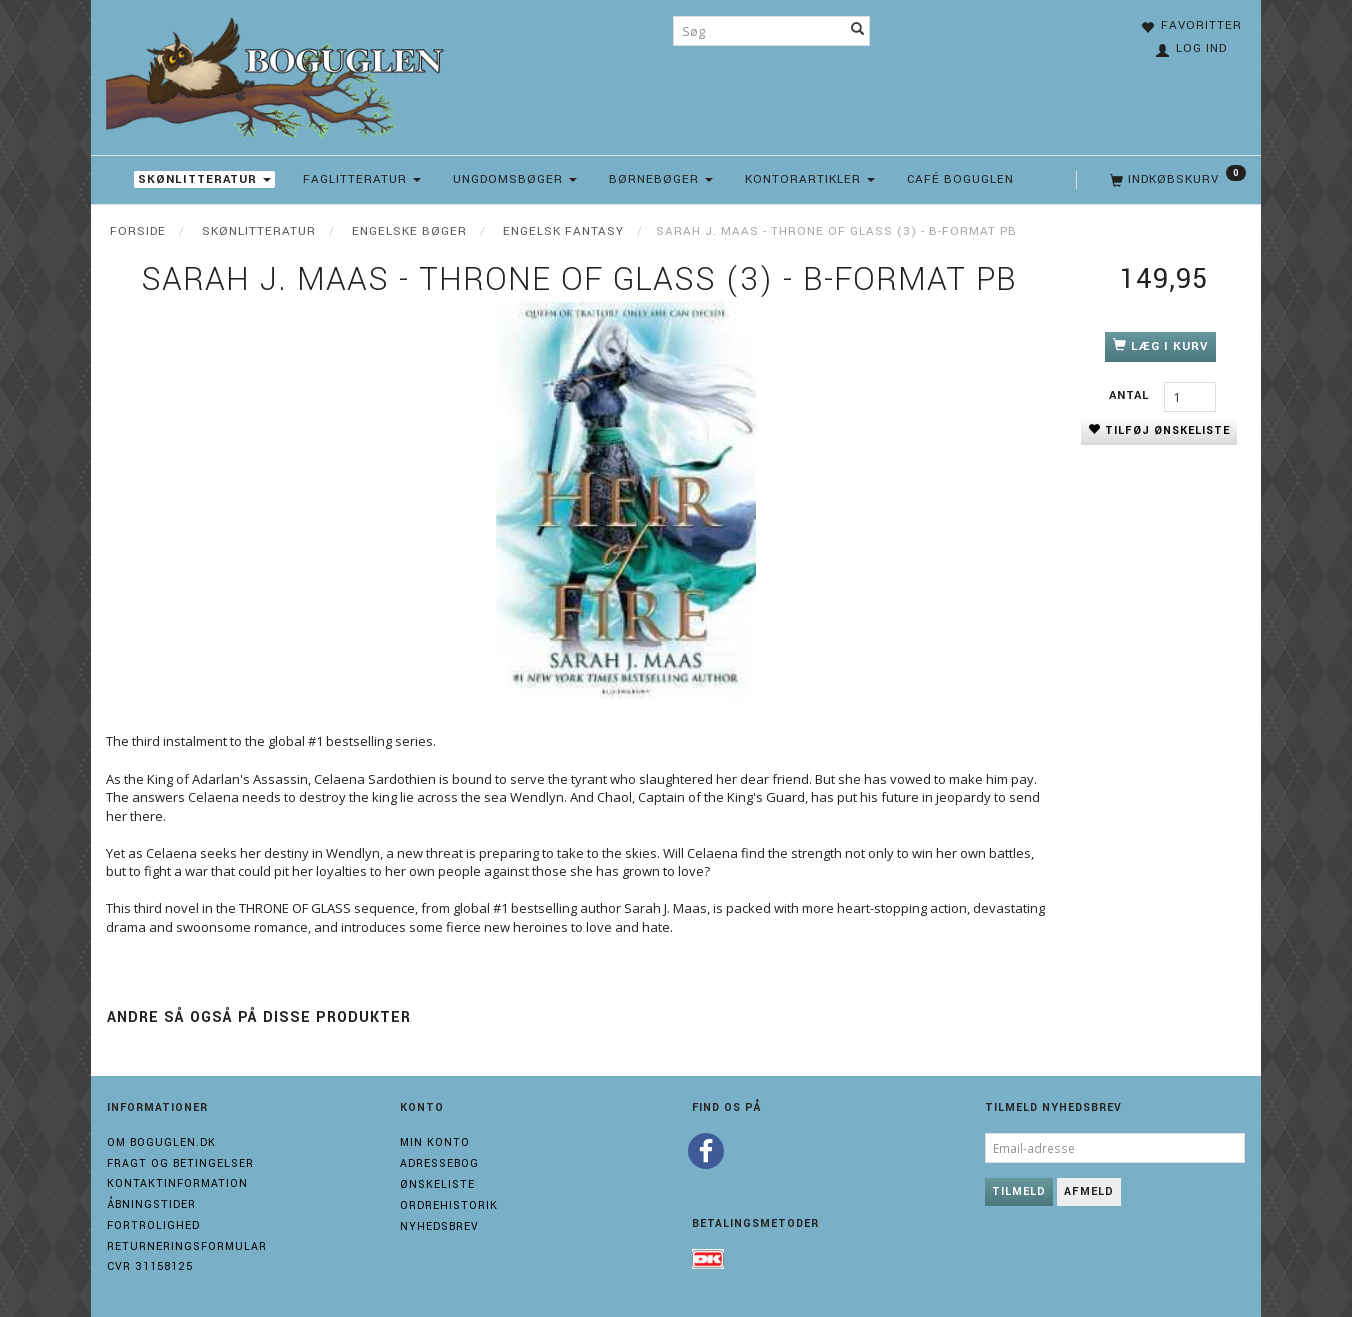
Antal (1131, 395)
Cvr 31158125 (150, 1266)
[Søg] (858, 31)
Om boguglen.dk (161, 1142)
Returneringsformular (187, 1246)
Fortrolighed (153, 1225)
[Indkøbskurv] (1176, 180)
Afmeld (1089, 1191)
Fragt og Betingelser (180, 1163)
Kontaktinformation (177, 1183)
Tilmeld (1019, 1191)
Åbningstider (151, 1204)
